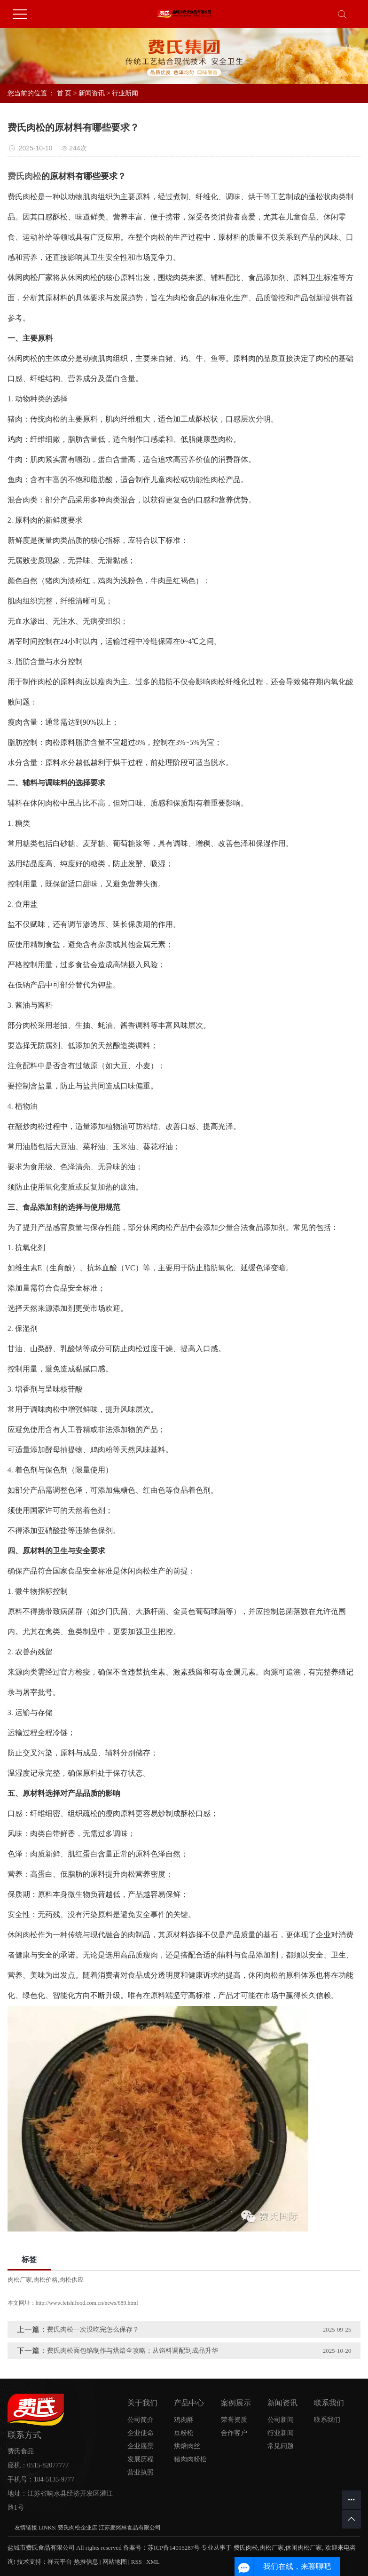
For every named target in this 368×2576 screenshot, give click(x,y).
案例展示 (236, 2403)
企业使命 (140, 2432)
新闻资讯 (91, 93)
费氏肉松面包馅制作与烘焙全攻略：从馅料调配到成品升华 (132, 2350)
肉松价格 (45, 2279)
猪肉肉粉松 (190, 2459)
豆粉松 (184, 2432)
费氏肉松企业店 (78, 2527)
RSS (136, 2561)
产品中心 (189, 2403)
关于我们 (142, 2403)
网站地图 (114, 2561)
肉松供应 (71, 2279)
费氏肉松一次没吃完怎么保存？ (93, 2329)
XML (153, 2561)
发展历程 (140, 2459)
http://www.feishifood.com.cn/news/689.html (87, 2303)
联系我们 (329, 2403)
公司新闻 (280, 2419)
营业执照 (140, 2472)
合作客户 (234, 2432)
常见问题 (280, 2446)
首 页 (64, 93)
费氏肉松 (246, 2547)
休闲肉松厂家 (303, 2547)
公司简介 (140, 2419)
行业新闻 (125, 93)
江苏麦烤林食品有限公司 (130, 2527)
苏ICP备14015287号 (174, 2547)
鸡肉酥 (184, 2419)
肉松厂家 (20, 2279)
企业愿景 (140, 2446)
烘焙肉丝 (187, 2446)
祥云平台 (59, 2561)
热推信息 (86, 2561)
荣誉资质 (234, 2419)
